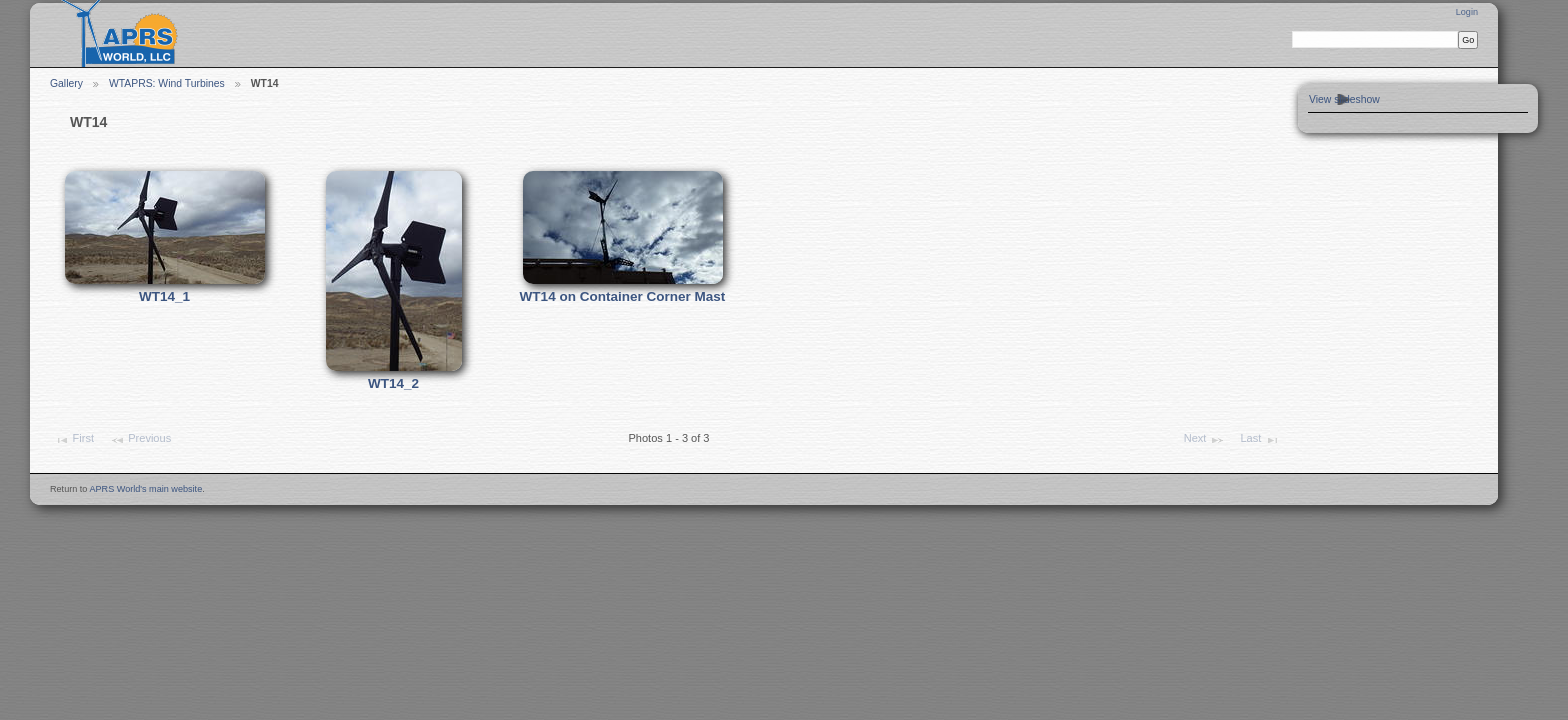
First (74, 440)
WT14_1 (164, 296)
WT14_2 (393, 383)
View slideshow (1344, 99)
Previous (140, 440)
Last (1259, 440)
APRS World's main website (145, 489)
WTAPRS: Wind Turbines (167, 83)
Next (1204, 440)
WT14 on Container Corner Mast (623, 296)
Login (1467, 12)
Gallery (66, 83)
